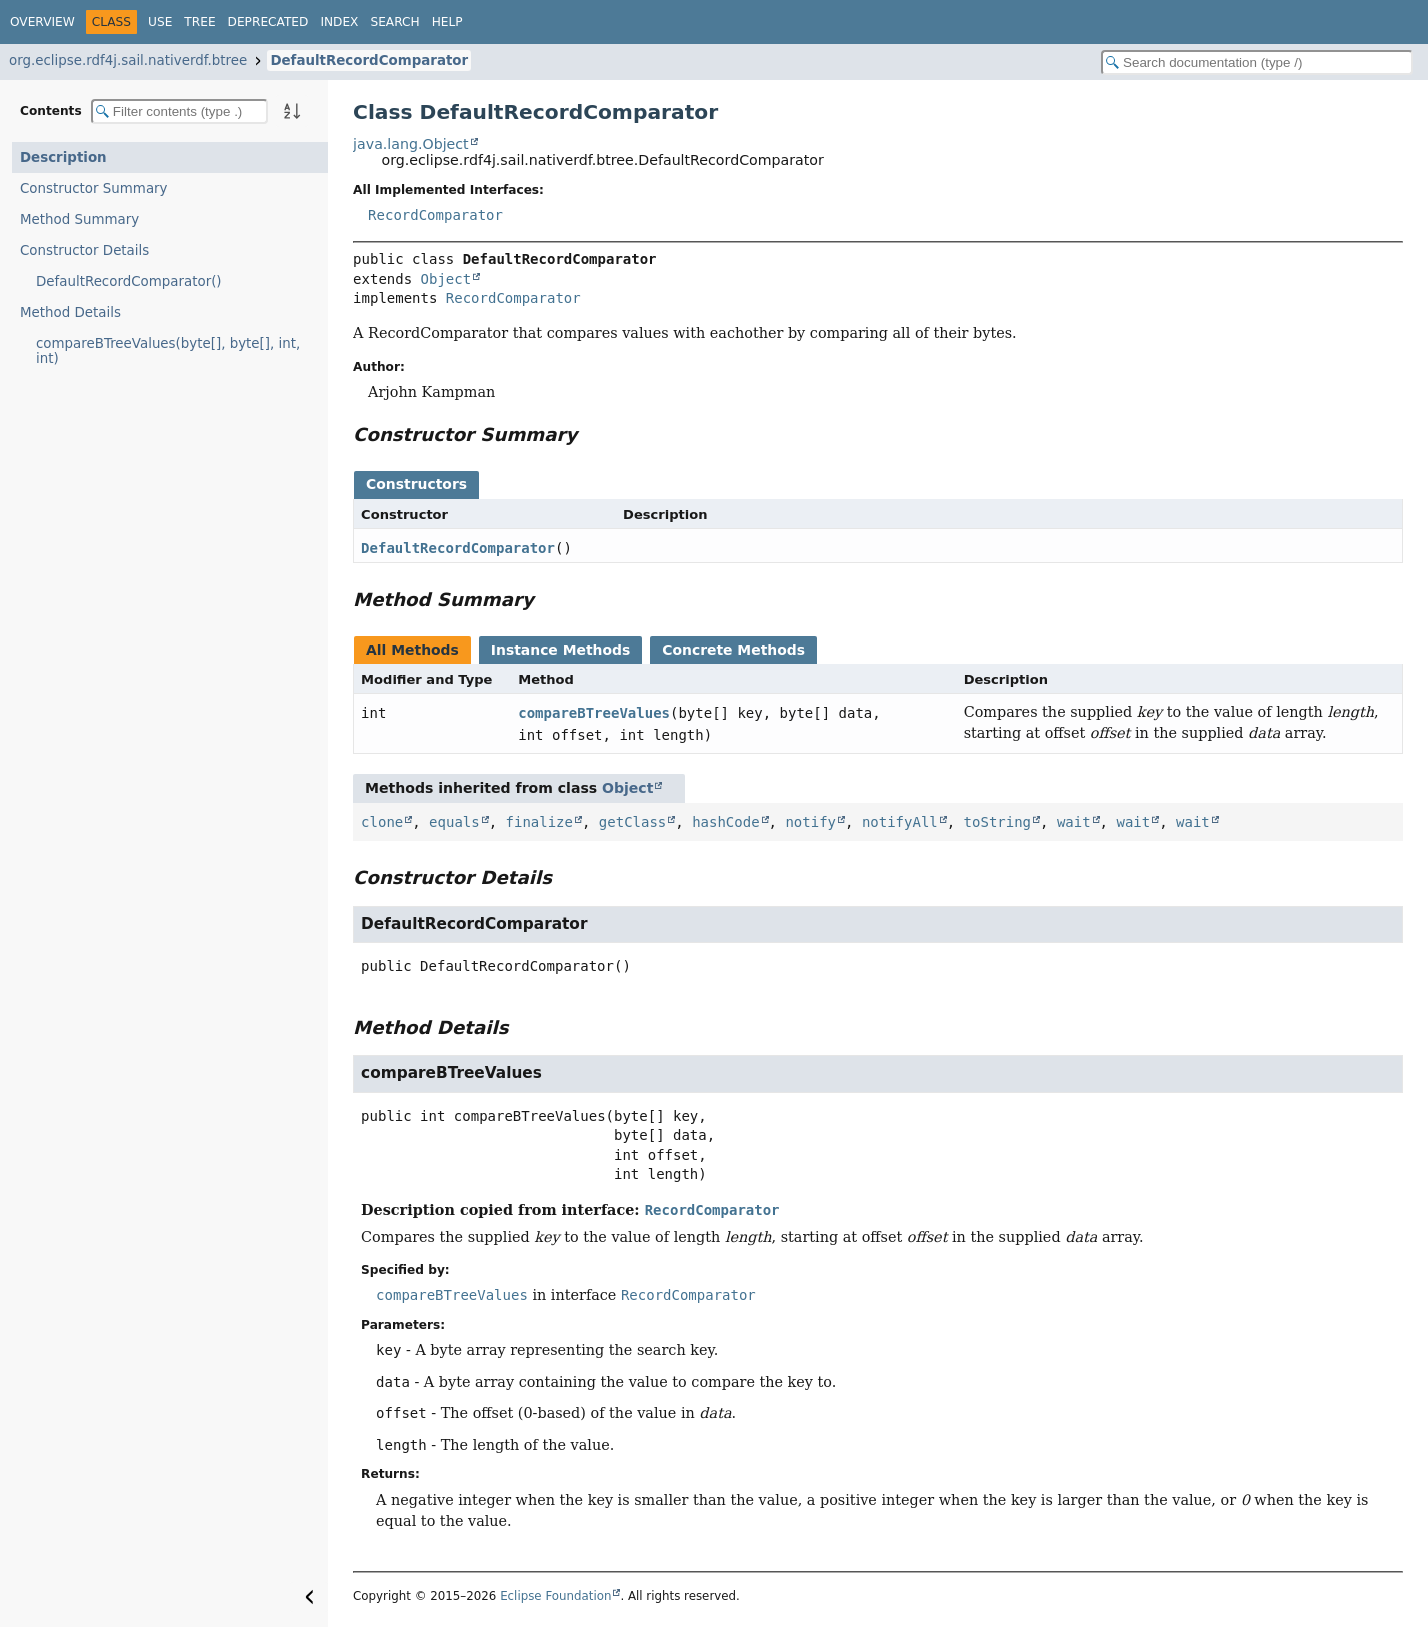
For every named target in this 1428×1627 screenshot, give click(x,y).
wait (1074, 822)
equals (454, 822)
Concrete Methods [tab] (733, 650)
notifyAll (900, 822)
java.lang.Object (411, 144)
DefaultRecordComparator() (129, 281)
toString (997, 822)
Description (63, 157)
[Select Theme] (485, 21)
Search (394, 22)
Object (446, 279)
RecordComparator (435, 215)
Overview (42, 22)
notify (810, 822)
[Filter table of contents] (179, 111)
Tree (199, 22)
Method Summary (79, 219)
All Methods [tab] (412, 650)
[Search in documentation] (1257, 62)
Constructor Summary (94, 188)
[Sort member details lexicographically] (292, 111)
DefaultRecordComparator (369, 60)
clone (382, 822)
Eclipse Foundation (555, 1596)
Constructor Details (84, 250)
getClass (632, 822)
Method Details (70, 312)
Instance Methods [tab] (560, 650)
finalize (539, 822)
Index (339, 22)
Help (447, 22)
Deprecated (268, 22)
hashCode (725, 822)
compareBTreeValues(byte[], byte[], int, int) (168, 351)
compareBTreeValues (594, 713)
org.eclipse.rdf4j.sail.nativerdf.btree (128, 60)
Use (160, 22)
